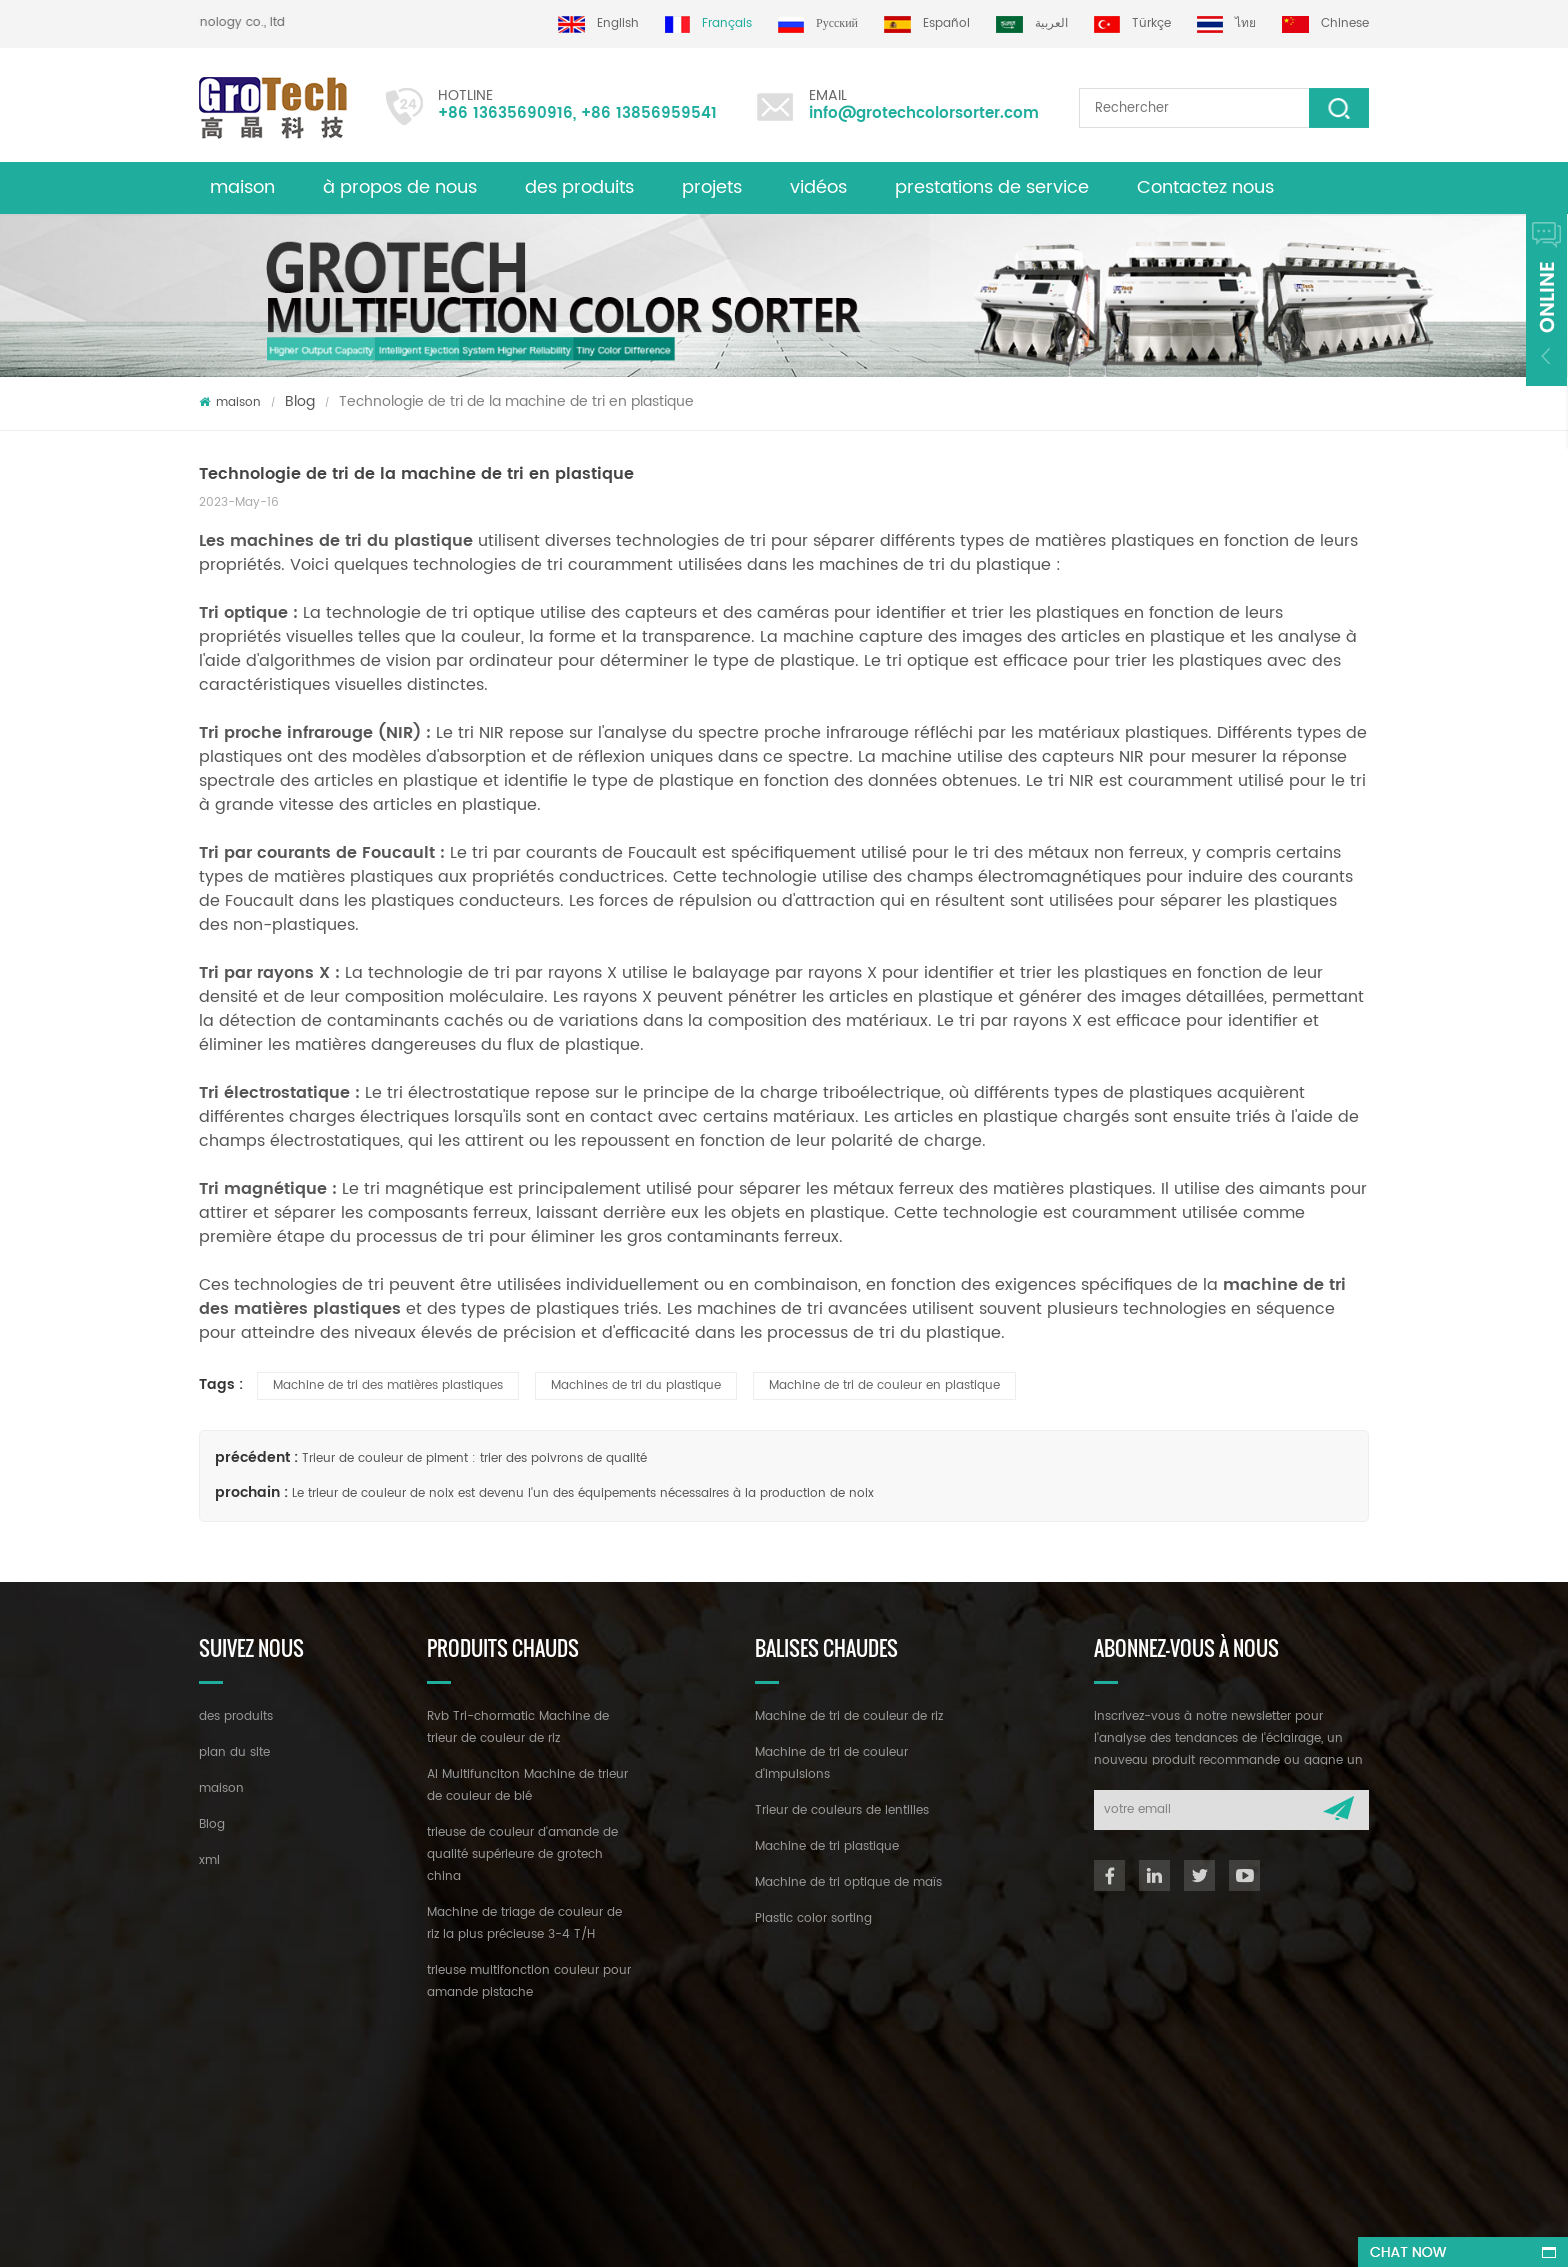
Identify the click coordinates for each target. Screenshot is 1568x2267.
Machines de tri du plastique (636, 1385)
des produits (579, 187)
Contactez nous (1205, 187)
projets (712, 187)
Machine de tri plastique (827, 1846)
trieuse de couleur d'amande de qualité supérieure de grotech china (522, 1854)
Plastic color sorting (813, 1918)
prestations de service (992, 187)
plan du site (234, 1752)
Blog (300, 401)
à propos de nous (400, 187)
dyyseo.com (795, 2233)
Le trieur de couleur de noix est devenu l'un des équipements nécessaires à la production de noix (583, 1493)
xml (209, 1860)
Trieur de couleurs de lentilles (842, 1810)
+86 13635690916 (505, 113)
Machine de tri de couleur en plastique (884, 1385)
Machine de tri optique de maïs (848, 1882)
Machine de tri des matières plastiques (388, 1385)
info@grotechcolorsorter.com (924, 113)
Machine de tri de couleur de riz (849, 1716)
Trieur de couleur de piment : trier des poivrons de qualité (474, 1458)
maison (242, 187)
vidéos (818, 187)
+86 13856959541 (649, 113)
